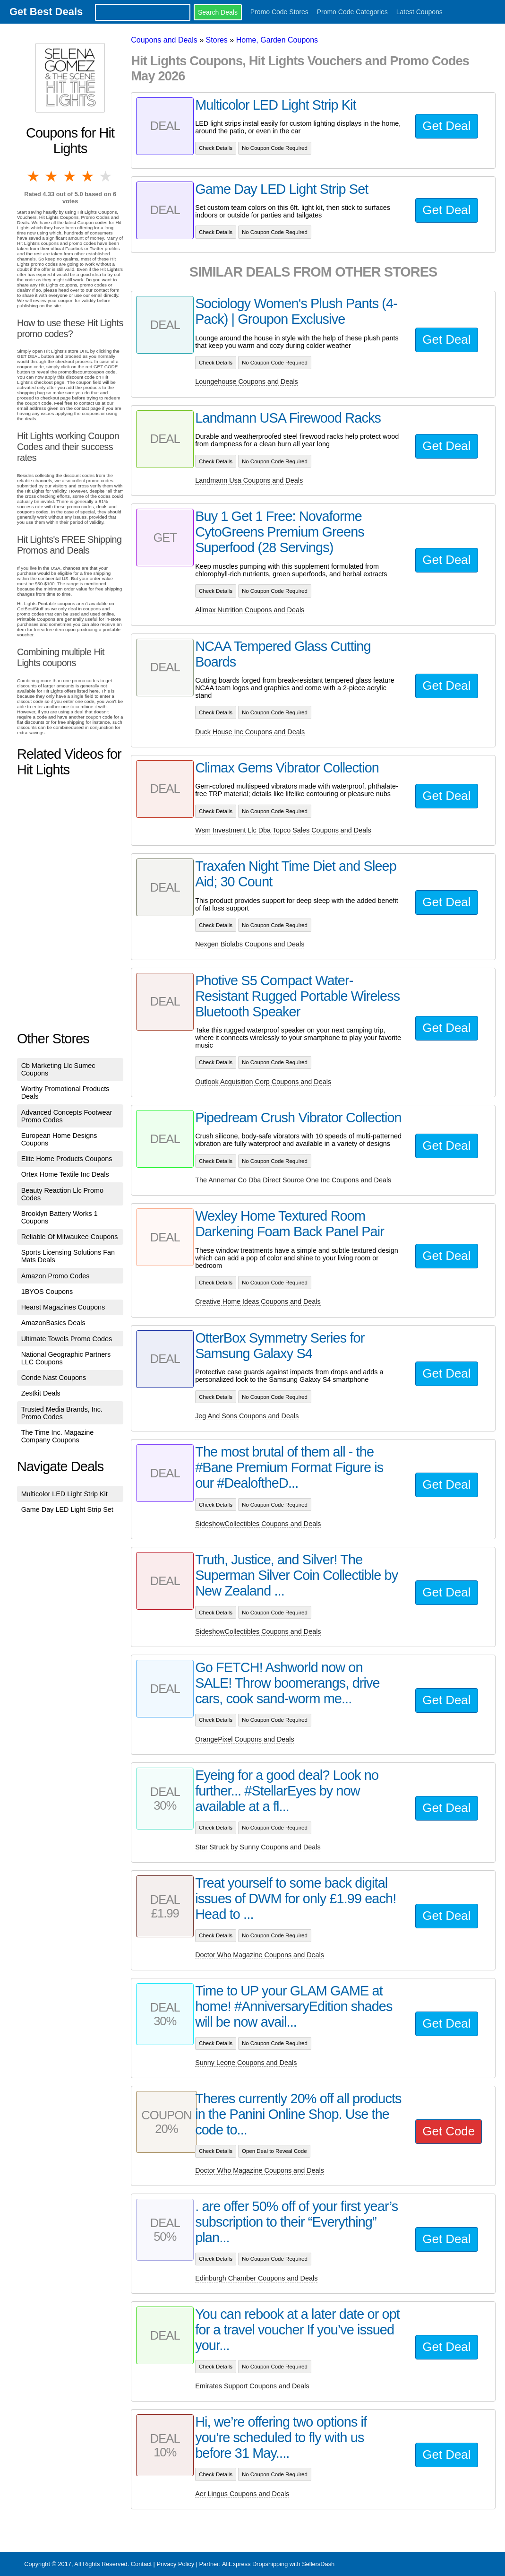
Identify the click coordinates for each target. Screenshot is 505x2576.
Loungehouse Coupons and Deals (246, 381)
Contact (141, 2563)
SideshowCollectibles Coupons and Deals (258, 1523)
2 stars (52, 176)
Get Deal (446, 125)
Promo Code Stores (279, 12)
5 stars (106, 176)
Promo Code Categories (352, 12)
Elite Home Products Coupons (66, 1158)
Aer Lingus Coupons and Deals (242, 2494)
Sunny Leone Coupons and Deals (246, 2062)
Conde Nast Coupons (53, 1377)
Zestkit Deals (40, 1393)
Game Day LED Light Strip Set (67, 1509)
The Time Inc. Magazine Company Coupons (57, 1436)
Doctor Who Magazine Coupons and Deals (259, 1955)
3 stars (70, 176)
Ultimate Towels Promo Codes (66, 1339)
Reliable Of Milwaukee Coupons (69, 1236)
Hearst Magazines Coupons (63, 1307)
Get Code (448, 2131)
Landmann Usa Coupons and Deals (249, 480)
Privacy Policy (175, 2563)
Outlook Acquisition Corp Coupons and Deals (263, 1081)
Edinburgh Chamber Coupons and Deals (256, 2278)
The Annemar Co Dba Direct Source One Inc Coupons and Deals (293, 1180)
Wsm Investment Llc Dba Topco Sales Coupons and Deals (283, 830)
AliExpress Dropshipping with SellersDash (278, 2563)
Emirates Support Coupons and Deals (252, 2386)
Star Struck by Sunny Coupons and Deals (258, 1847)
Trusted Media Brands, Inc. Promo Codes (62, 1413)
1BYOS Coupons (47, 1291)
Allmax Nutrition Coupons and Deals (249, 610)
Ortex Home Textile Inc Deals (65, 1174)
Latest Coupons (419, 12)
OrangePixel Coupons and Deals (244, 1739)
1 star (34, 176)
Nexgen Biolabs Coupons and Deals (249, 944)
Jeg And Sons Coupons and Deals (247, 1416)
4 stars (88, 176)
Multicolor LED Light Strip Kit (64, 1494)
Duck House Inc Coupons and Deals (250, 732)
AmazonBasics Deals (53, 1323)
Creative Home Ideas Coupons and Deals (258, 1301)
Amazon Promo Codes (55, 1276)
